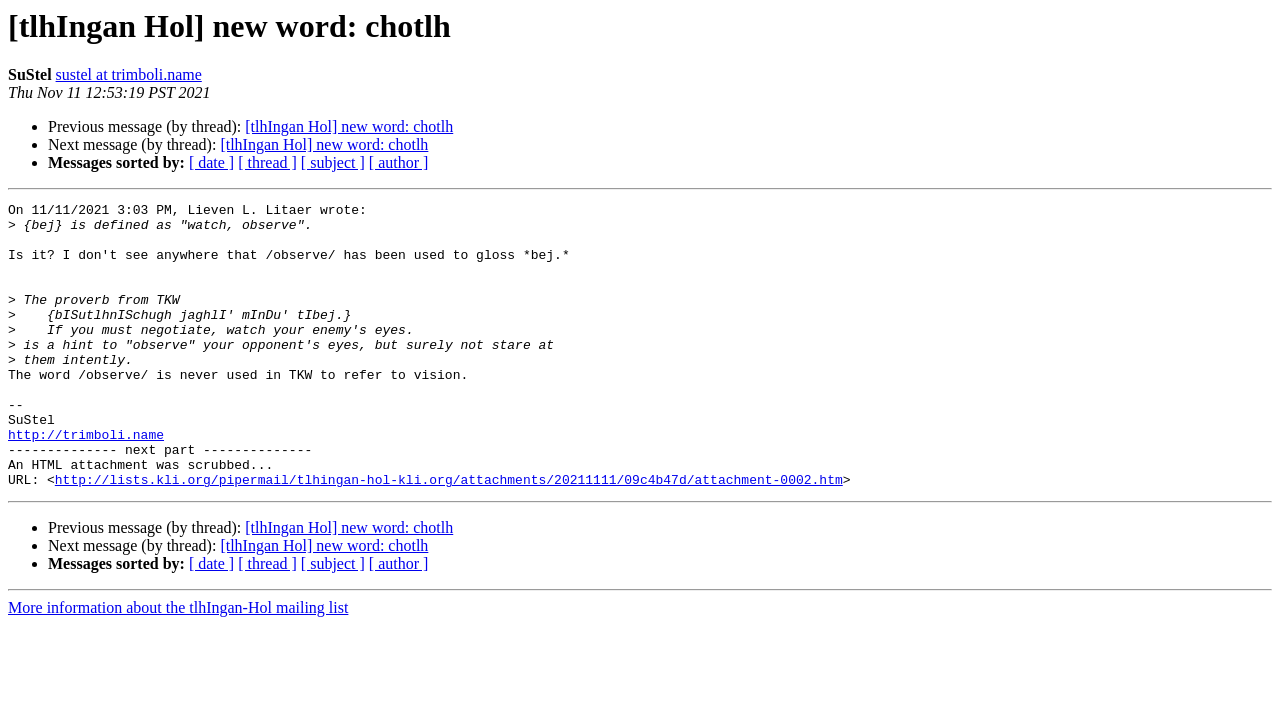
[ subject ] (333, 162)
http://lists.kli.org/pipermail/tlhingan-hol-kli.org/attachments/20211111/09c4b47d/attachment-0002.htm (449, 536)
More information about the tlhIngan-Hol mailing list (178, 664)
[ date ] (211, 162)
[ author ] (399, 162)
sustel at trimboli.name (129, 74)
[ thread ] (267, 162)
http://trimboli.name (86, 482)
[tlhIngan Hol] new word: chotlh (349, 126)
